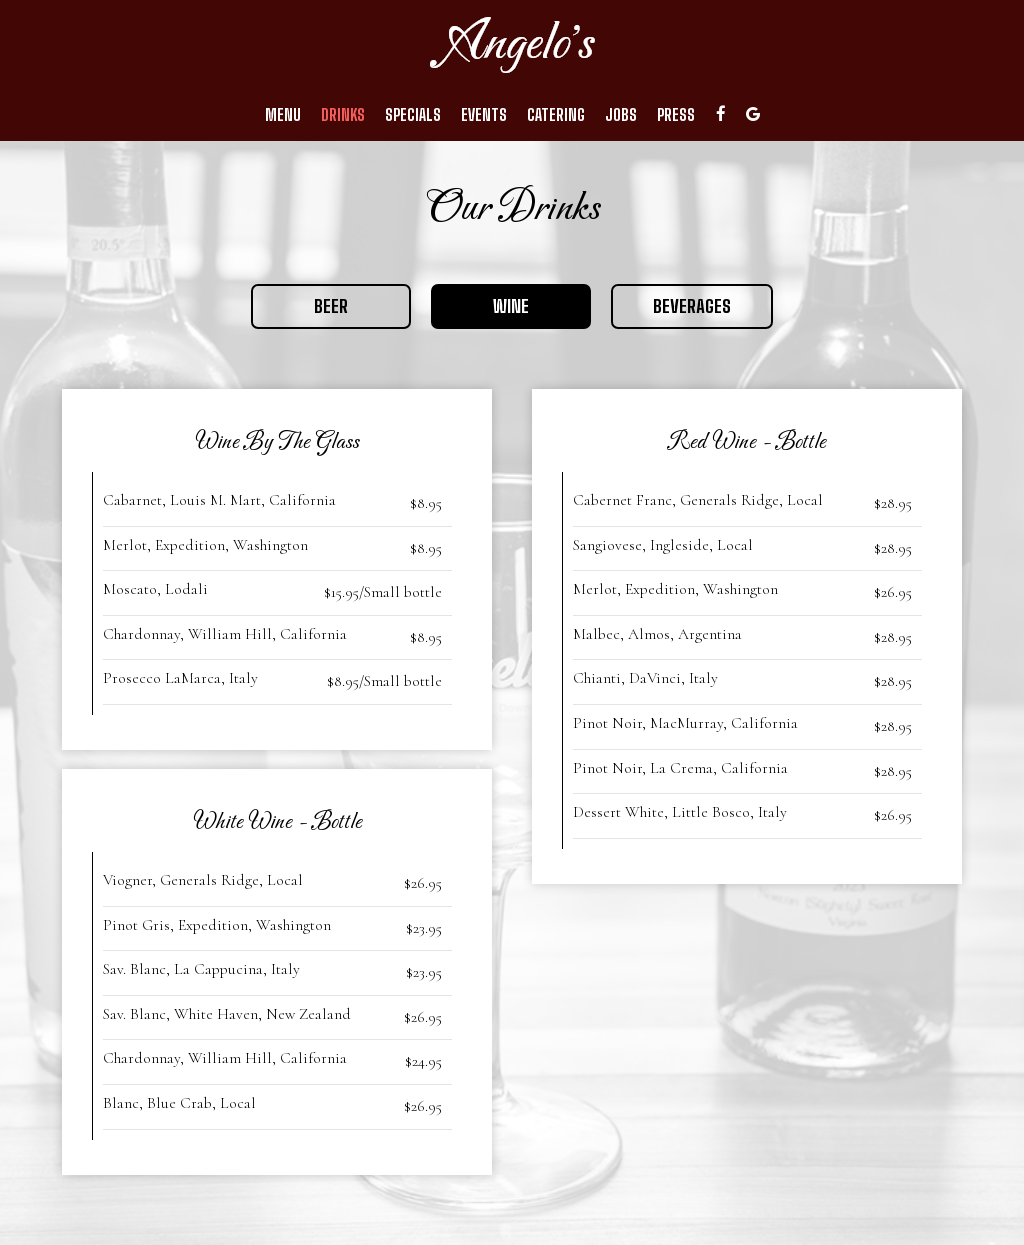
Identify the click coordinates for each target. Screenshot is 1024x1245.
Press (676, 115)
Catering (556, 115)
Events (484, 115)
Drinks (343, 115)
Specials (413, 115)
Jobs (621, 115)
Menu (283, 115)
